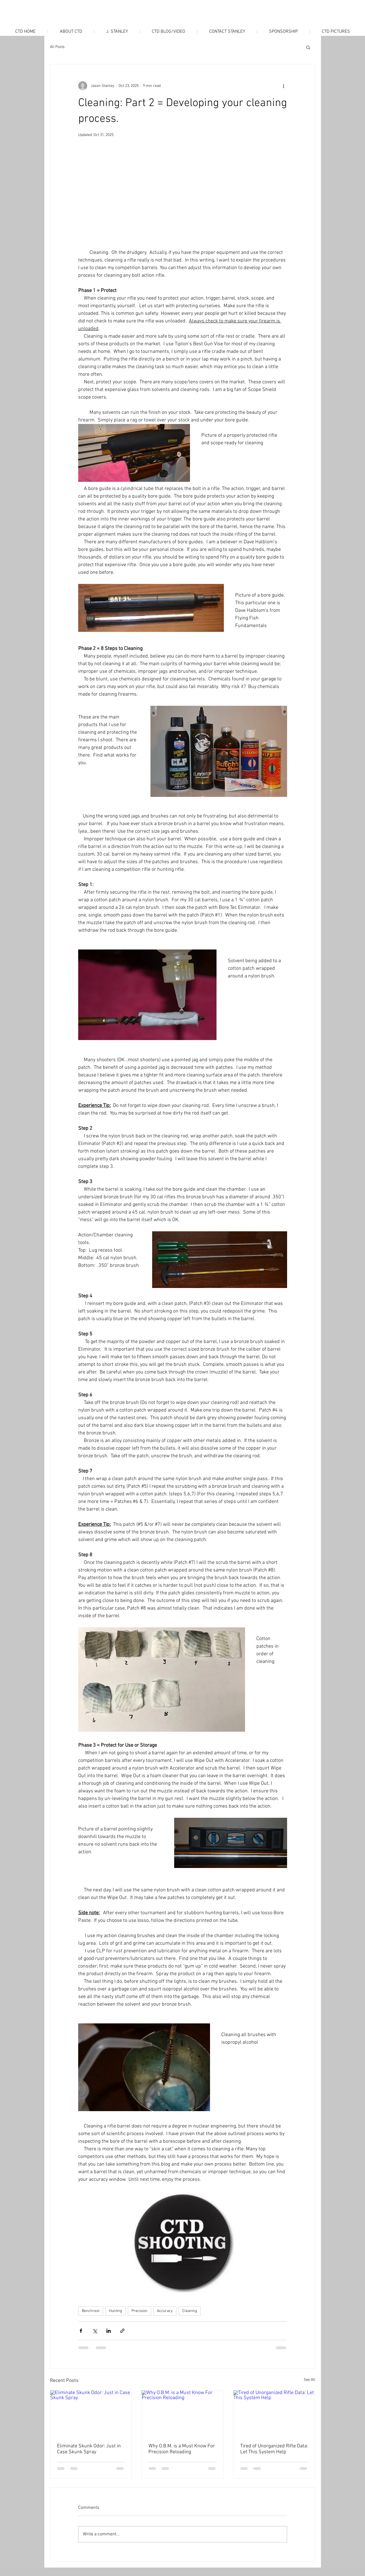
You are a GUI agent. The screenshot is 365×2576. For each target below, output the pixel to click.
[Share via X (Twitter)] (94, 2330)
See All (309, 2379)
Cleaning (189, 2311)
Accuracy (165, 2311)
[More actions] (283, 85)
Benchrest (90, 2311)
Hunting (115, 2311)
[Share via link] (122, 2330)
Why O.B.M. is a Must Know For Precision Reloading (181, 2449)
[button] (308, 47)
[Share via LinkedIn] (108, 2330)
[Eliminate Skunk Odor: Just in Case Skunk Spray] (91, 2413)
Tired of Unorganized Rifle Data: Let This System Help (274, 2449)
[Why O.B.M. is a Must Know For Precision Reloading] (182, 2413)
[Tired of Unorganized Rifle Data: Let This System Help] (274, 2413)
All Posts (57, 47)
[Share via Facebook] (81, 2330)
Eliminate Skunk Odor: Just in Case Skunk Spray (89, 2449)
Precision (139, 2311)
